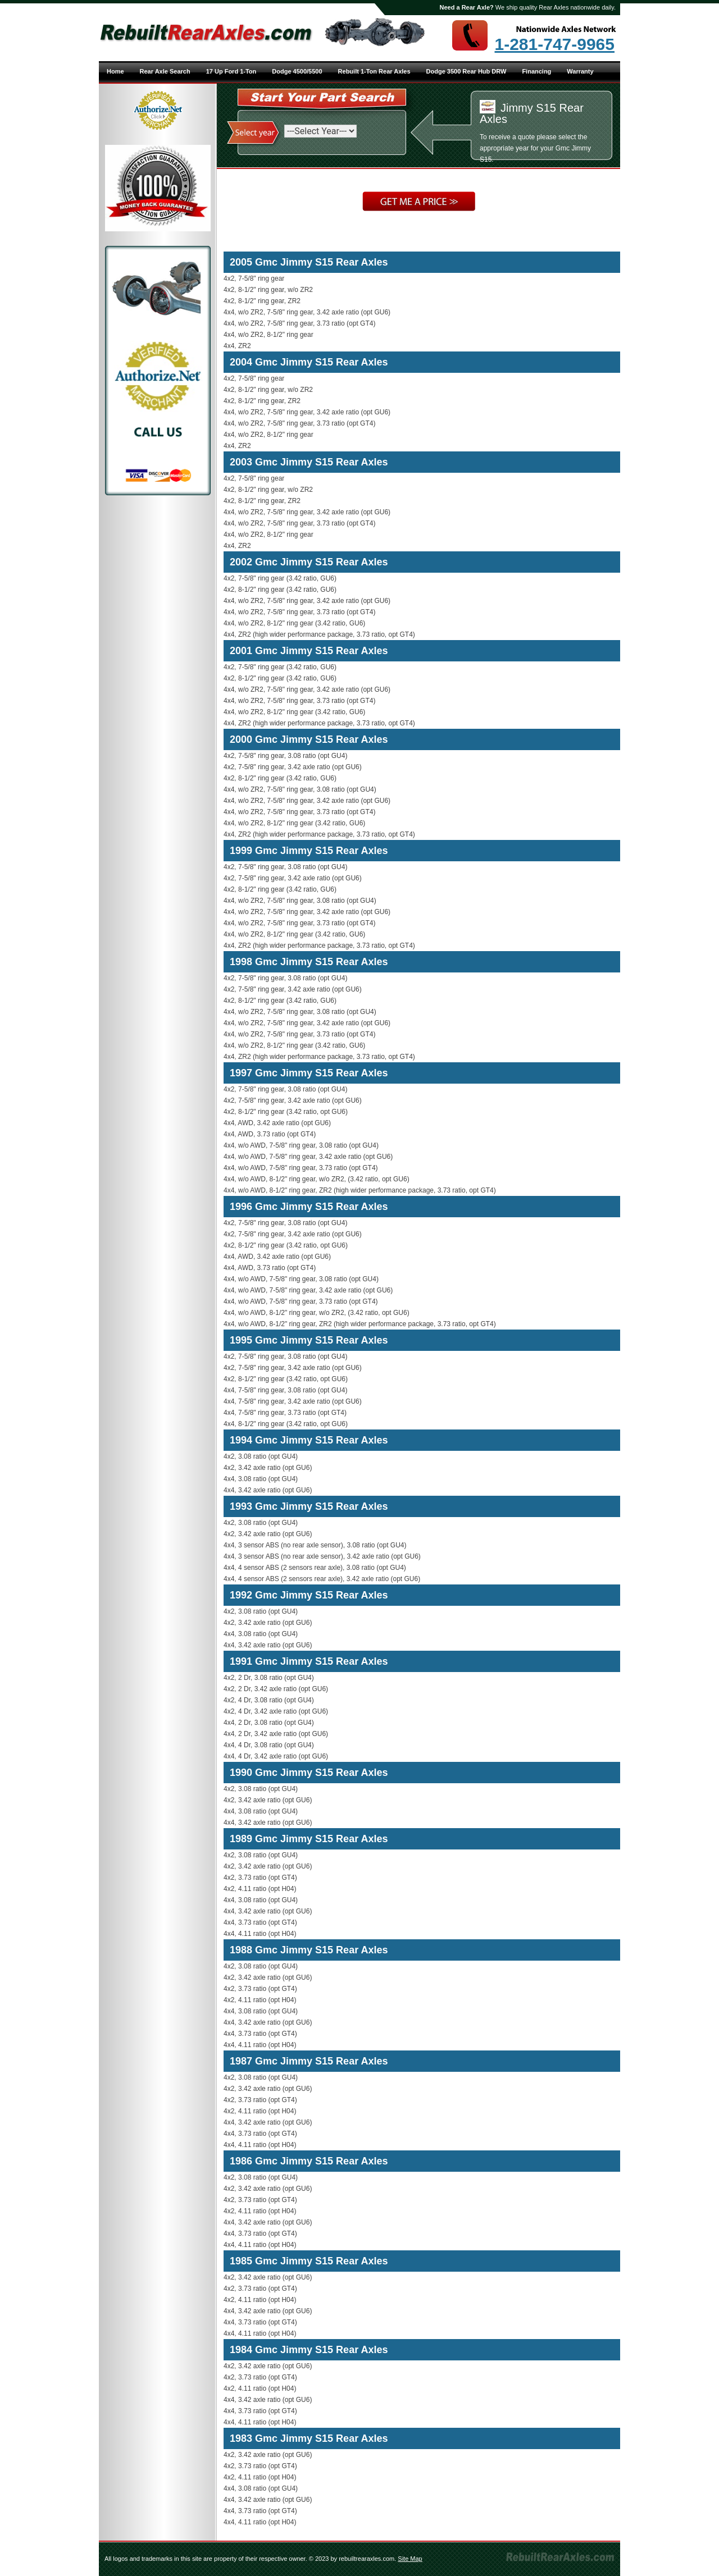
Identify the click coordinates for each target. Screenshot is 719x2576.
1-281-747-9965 (554, 44)
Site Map (410, 2558)
